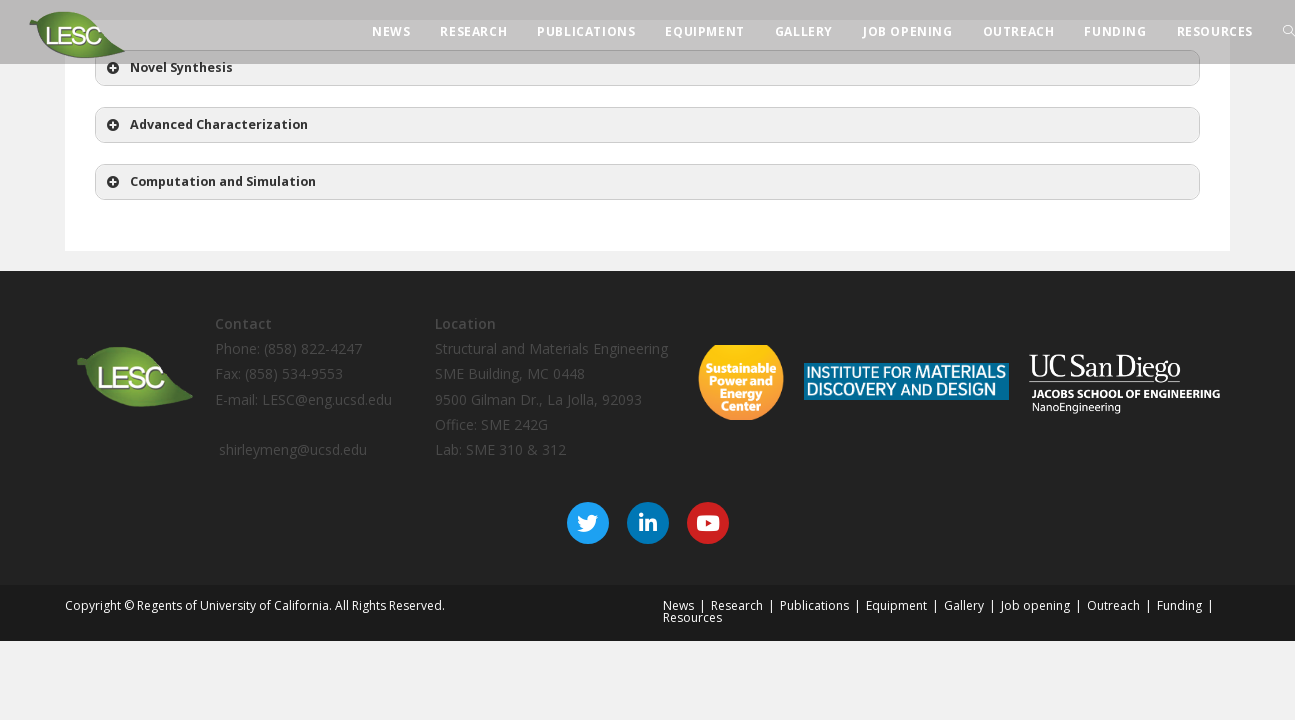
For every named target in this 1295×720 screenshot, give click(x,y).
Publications (814, 605)
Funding (1179, 605)
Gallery (964, 605)
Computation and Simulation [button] (209, 182)
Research (737, 605)
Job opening (1035, 605)
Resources (692, 617)
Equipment (896, 605)
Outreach (1113, 605)
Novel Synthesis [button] (168, 68)
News (678, 605)
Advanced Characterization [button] (205, 125)
